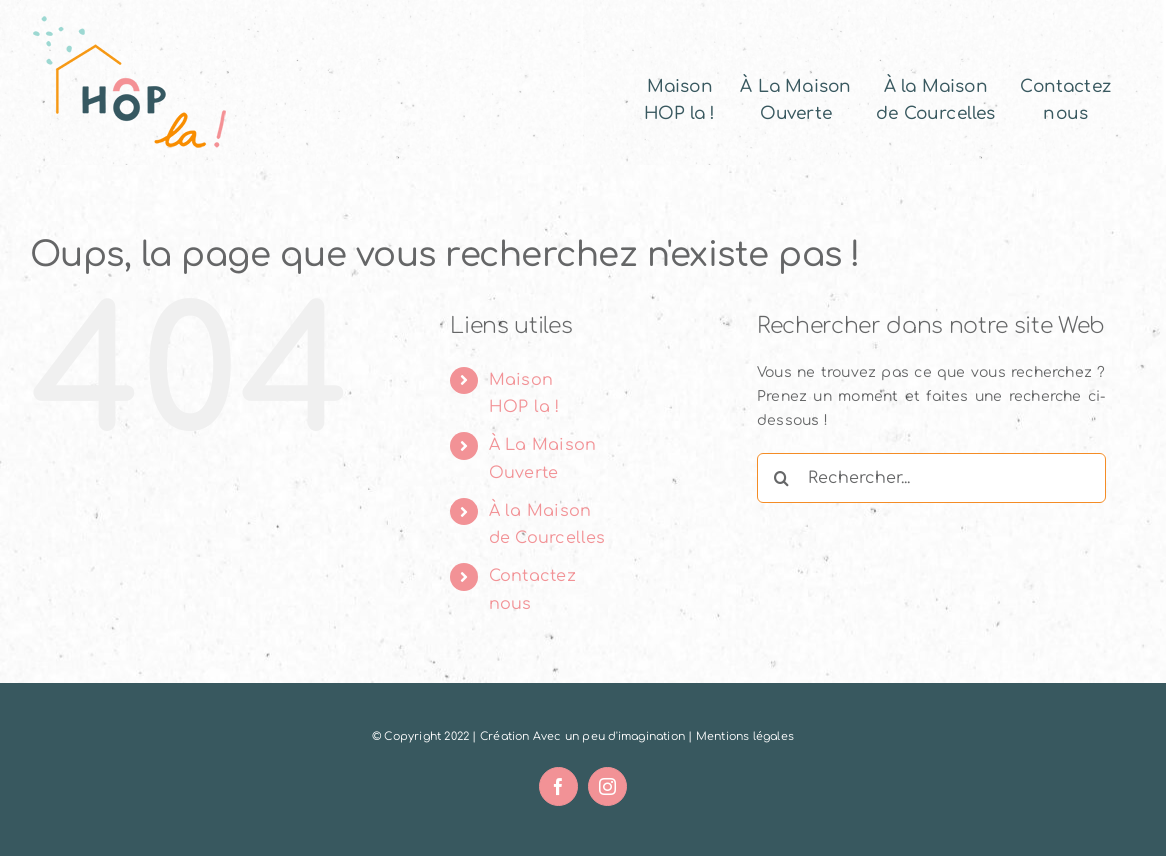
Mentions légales (745, 736)
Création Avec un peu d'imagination (582, 736)
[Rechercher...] (931, 478)
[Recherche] (782, 478)
